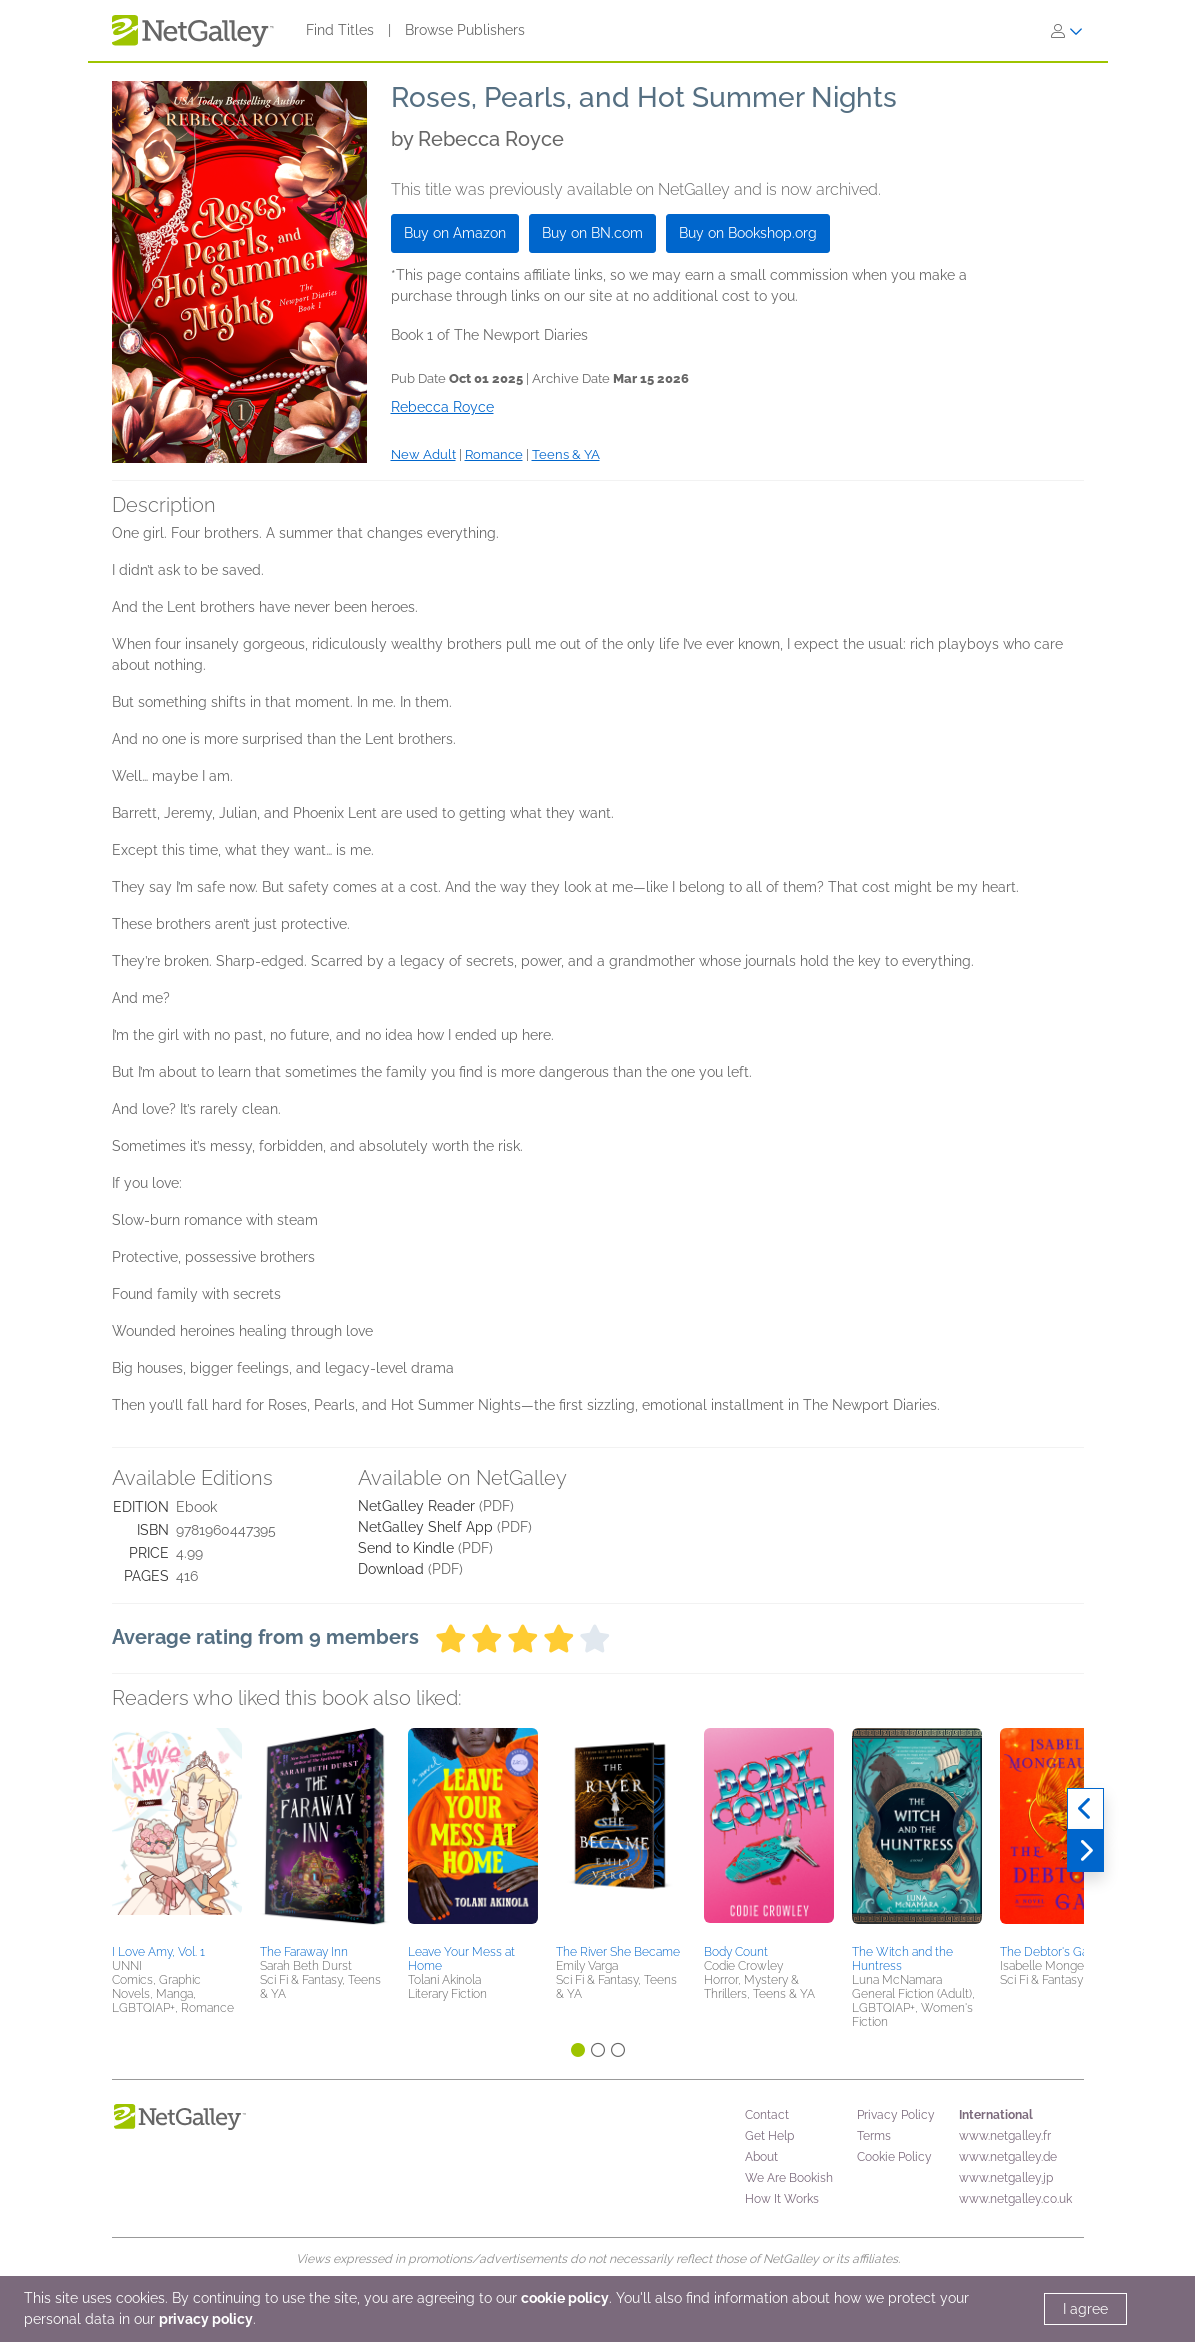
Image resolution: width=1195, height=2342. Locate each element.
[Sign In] (1067, 31)
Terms (874, 2136)
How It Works (782, 2199)
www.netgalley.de (1008, 2157)
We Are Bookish (789, 2178)
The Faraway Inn (304, 1952)
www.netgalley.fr (1005, 2136)
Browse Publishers (465, 30)
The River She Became (618, 1952)
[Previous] (1085, 1809)
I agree (1085, 2309)
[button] (177, 1833)
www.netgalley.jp (1006, 2178)
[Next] (1085, 1851)
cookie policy (565, 2298)
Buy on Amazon (455, 233)
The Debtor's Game (1053, 1952)
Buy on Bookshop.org (748, 233)
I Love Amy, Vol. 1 (158, 1952)
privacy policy (206, 2319)
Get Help (769, 2136)
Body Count (736, 1952)
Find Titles (340, 30)
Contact (767, 2115)
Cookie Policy (894, 2157)
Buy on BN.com (592, 233)
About (761, 2157)
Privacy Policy (896, 2115)
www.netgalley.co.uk (1015, 2199)
